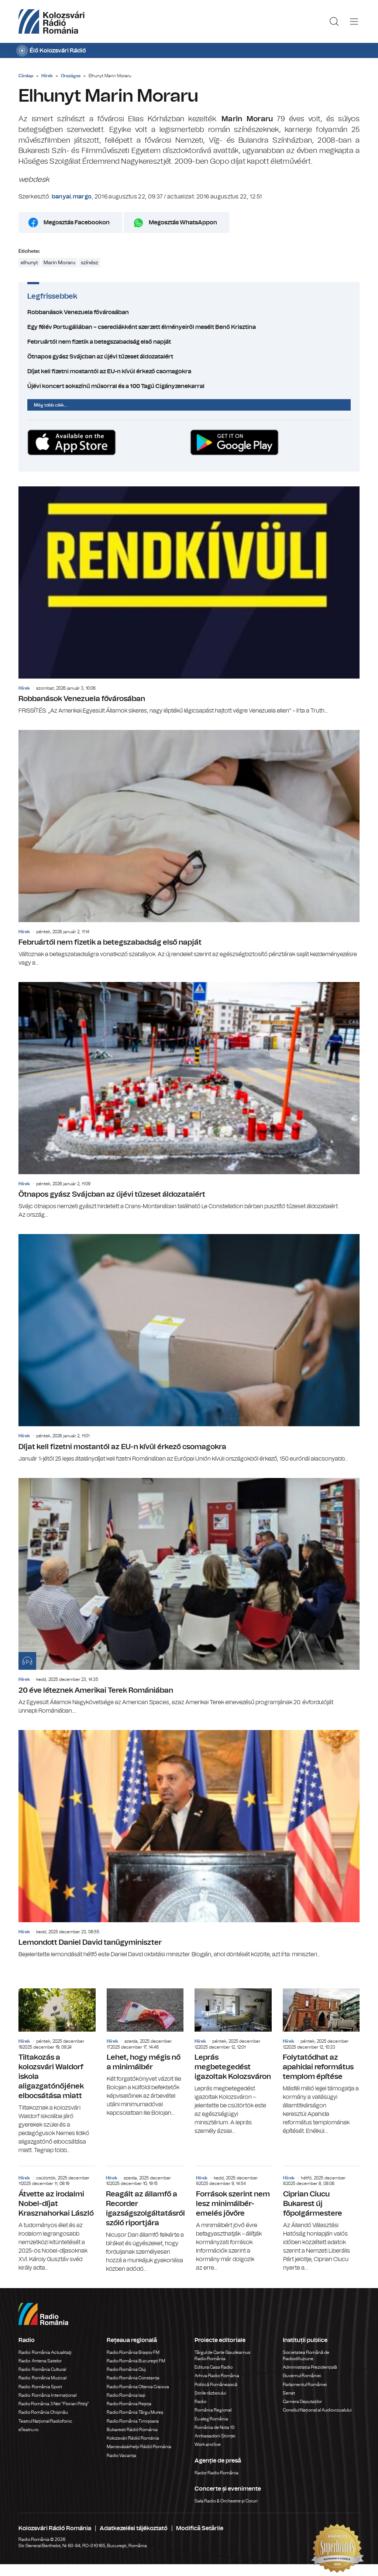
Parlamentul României (305, 2384)
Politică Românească (216, 2384)
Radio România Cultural (42, 2369)
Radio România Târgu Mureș (135, 2412)
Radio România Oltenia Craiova (138, 2387)
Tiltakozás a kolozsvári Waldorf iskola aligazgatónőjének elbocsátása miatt (57, 2071)
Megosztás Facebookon (77, 222)
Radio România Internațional (47, 2395)
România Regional (213, 2410)
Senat (289, 2393)
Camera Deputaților (302, 2401)
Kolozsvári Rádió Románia (133, 2438)
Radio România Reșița (129, 2404)
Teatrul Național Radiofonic (45, 2421)
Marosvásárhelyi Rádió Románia (139, 2446)
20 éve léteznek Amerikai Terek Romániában (189, 1596)
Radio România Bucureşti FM (136, 2361)
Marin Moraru (59, 262)
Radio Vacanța (121, 2455)
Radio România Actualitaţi (45, 2352)
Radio (201, 2401)
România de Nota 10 (215, 2427)
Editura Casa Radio (214, 2367)
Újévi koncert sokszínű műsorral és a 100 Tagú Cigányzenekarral (189, 386)
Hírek (47, 76)
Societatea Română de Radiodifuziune (306, 2355)
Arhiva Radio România (217, 2375)
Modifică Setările (199, 2528)
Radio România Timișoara (133, 2421)
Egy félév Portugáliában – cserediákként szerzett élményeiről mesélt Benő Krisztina (189, 327)
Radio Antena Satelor (40, 2361)
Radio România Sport (40, 2387)
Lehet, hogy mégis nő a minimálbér (145, 2052)
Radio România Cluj (126, 2369)
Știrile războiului (210, 2393)
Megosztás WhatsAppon (183, 222)
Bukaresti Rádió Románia (132, 2429)
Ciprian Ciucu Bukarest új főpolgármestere (321, 2219)
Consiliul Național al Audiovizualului (317, 2410)
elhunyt (29, 262)
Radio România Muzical (42, 2378)
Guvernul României (302, 2375)
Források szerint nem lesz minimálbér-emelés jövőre (234, 2219)
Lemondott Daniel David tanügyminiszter (189, 1844)
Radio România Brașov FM (133, 2352)
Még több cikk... (50, 405)
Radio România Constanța (133, 2378)
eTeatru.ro (28, 2429)
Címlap (25, 76)
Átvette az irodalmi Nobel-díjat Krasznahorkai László (56, 2219)
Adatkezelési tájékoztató (134, 2528)
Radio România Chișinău (43, 2412)
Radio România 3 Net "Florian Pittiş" (53, 2404)
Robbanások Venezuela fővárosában (189, 312)
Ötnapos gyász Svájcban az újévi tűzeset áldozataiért (189, 356)
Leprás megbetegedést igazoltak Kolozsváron (233, 2061)
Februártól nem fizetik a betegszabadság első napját (189, 341)
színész (89, 262)
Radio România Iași (126, 2395)
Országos (70, 76)
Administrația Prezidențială (310, 2367)
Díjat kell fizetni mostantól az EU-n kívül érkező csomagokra (189, 371)
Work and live (208, 2444)
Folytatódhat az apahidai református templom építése (321, 2061)
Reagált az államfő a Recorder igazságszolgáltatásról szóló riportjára (145, 2219)
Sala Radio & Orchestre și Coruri (226, 2501)
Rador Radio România (216, 2473)
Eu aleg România (211, 2419)
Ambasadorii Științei (215, 2436)
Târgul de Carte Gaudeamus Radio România (222, 2355)
